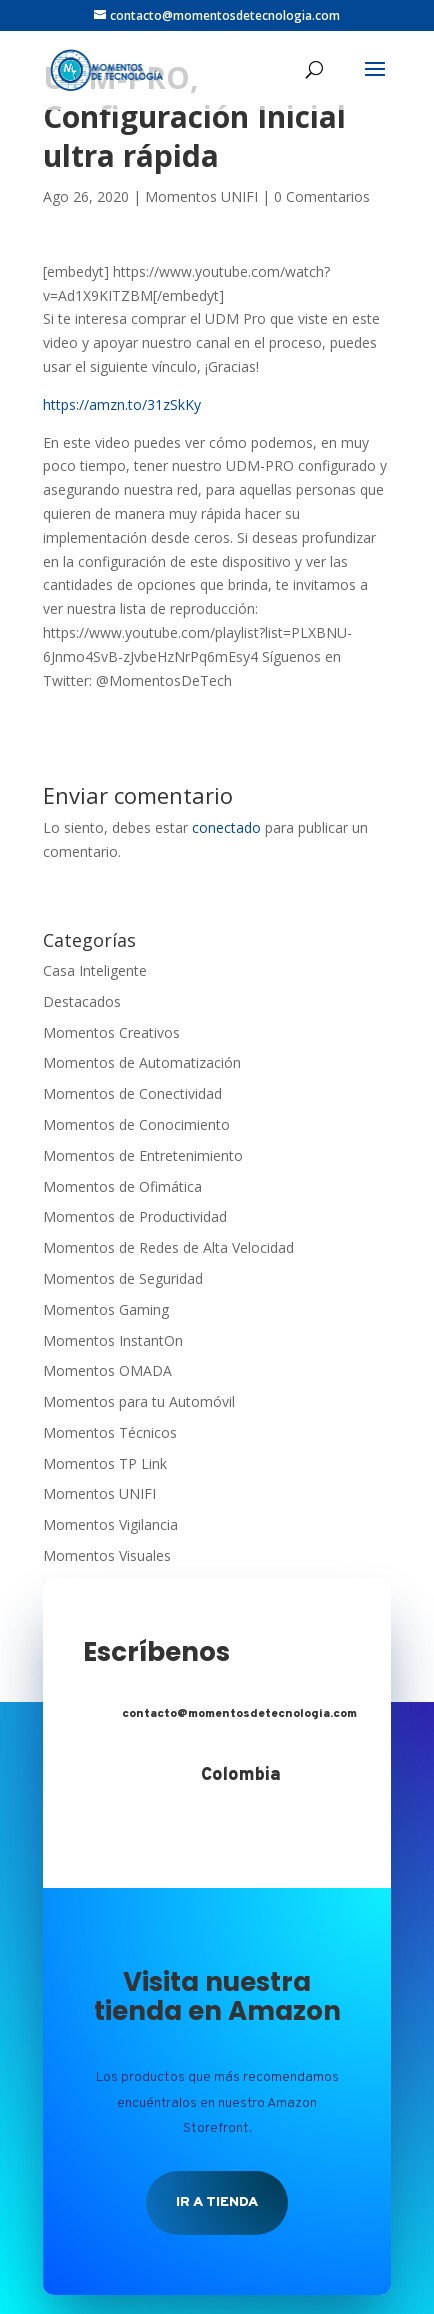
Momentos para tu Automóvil (139, 1401)
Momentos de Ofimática (122, 1186)
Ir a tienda (217, 2202)
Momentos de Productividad (135, 1216)
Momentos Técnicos (110, 1432)
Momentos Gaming (106, 1309)
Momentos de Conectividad (132, 1093)
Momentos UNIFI (201, 196)
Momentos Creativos (111, 1032)
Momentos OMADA (107, 1370)
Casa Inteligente (95, 970)
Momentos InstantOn (113, 1340)
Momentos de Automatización (142, 1062)
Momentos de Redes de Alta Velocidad (168, 1247)
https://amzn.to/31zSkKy (122, 404)
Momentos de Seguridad (123, 1278)
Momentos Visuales (107, 1555)
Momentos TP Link (105, 1463)
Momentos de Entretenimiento (143, 1155)
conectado (226, 827)
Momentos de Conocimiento (136, 1124)
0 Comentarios (322, 196)
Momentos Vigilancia (110, 1524)
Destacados (82, 1001)
